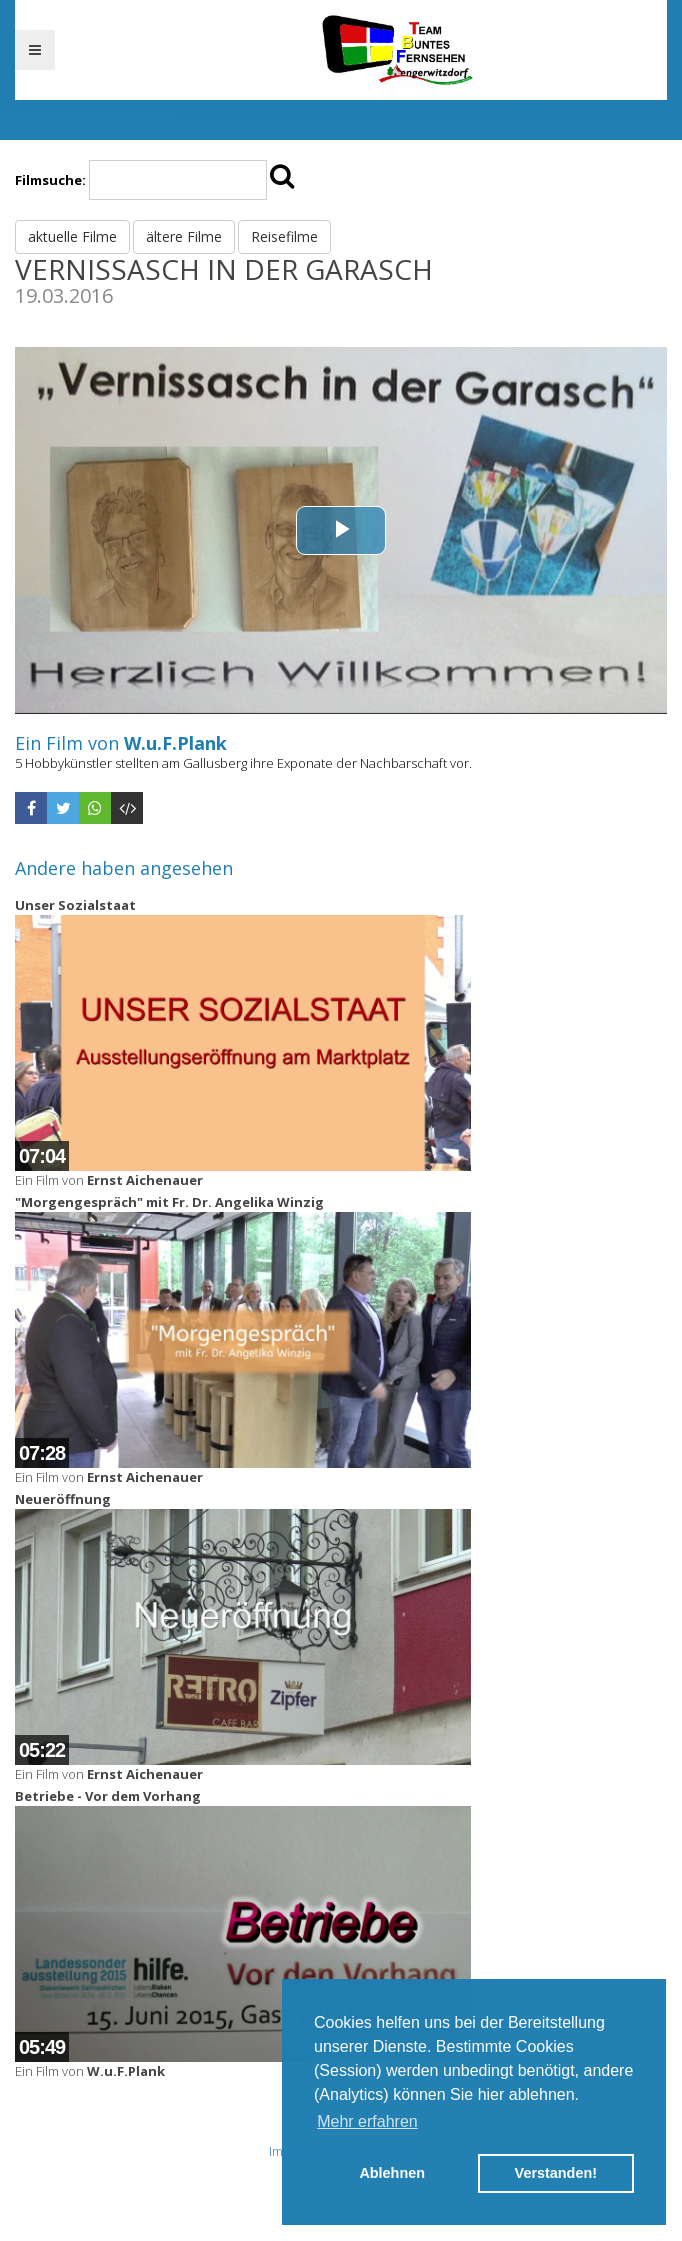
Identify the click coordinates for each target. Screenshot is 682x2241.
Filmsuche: (50, 180)
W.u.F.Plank (175, 743)
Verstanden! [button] (556, 2173)
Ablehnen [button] (392, 2173)
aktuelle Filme (72, 236)
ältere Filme (184, 236)
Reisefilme (284, 236)
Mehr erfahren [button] (367, 2121)
